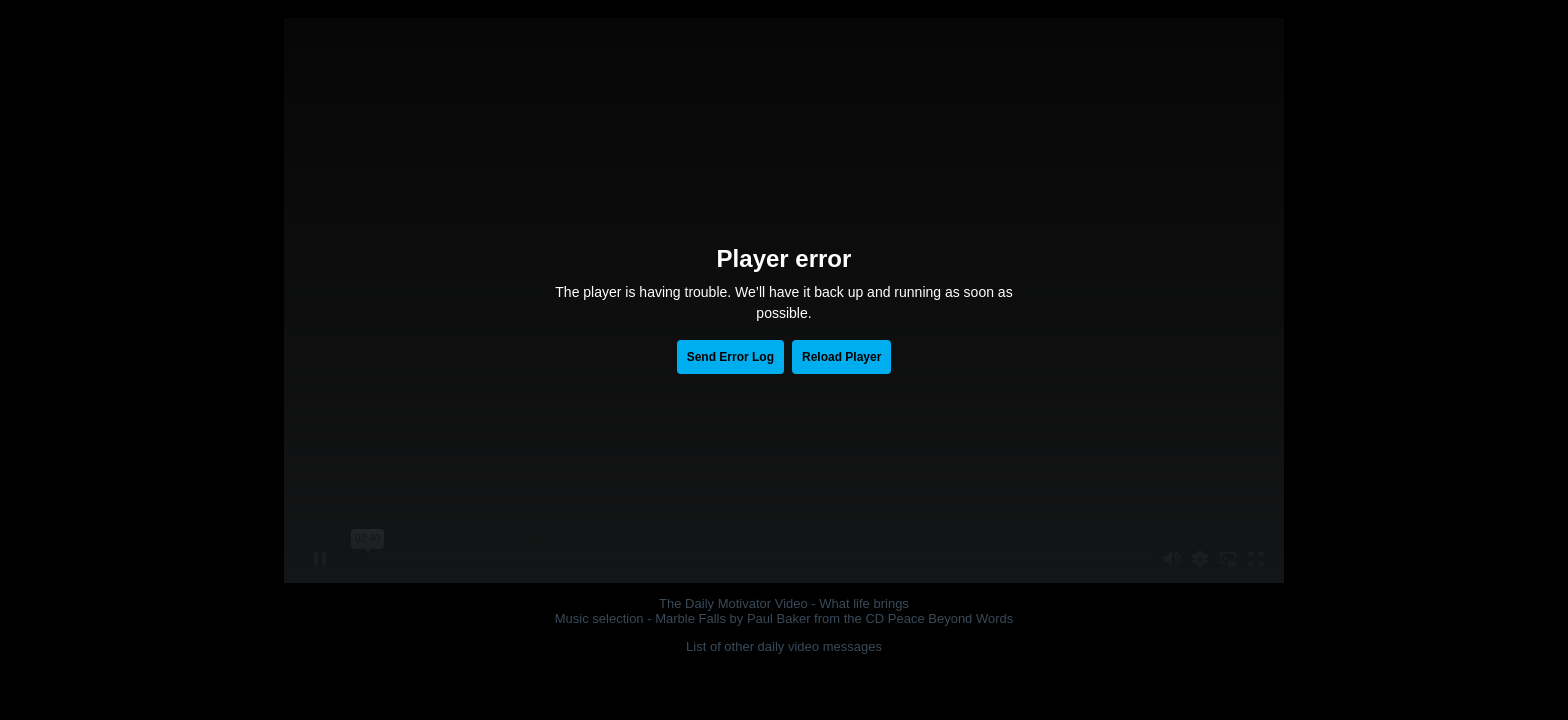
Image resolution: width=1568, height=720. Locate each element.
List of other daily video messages (784, 646)
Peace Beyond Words (951, 618)
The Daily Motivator (715, 603)
